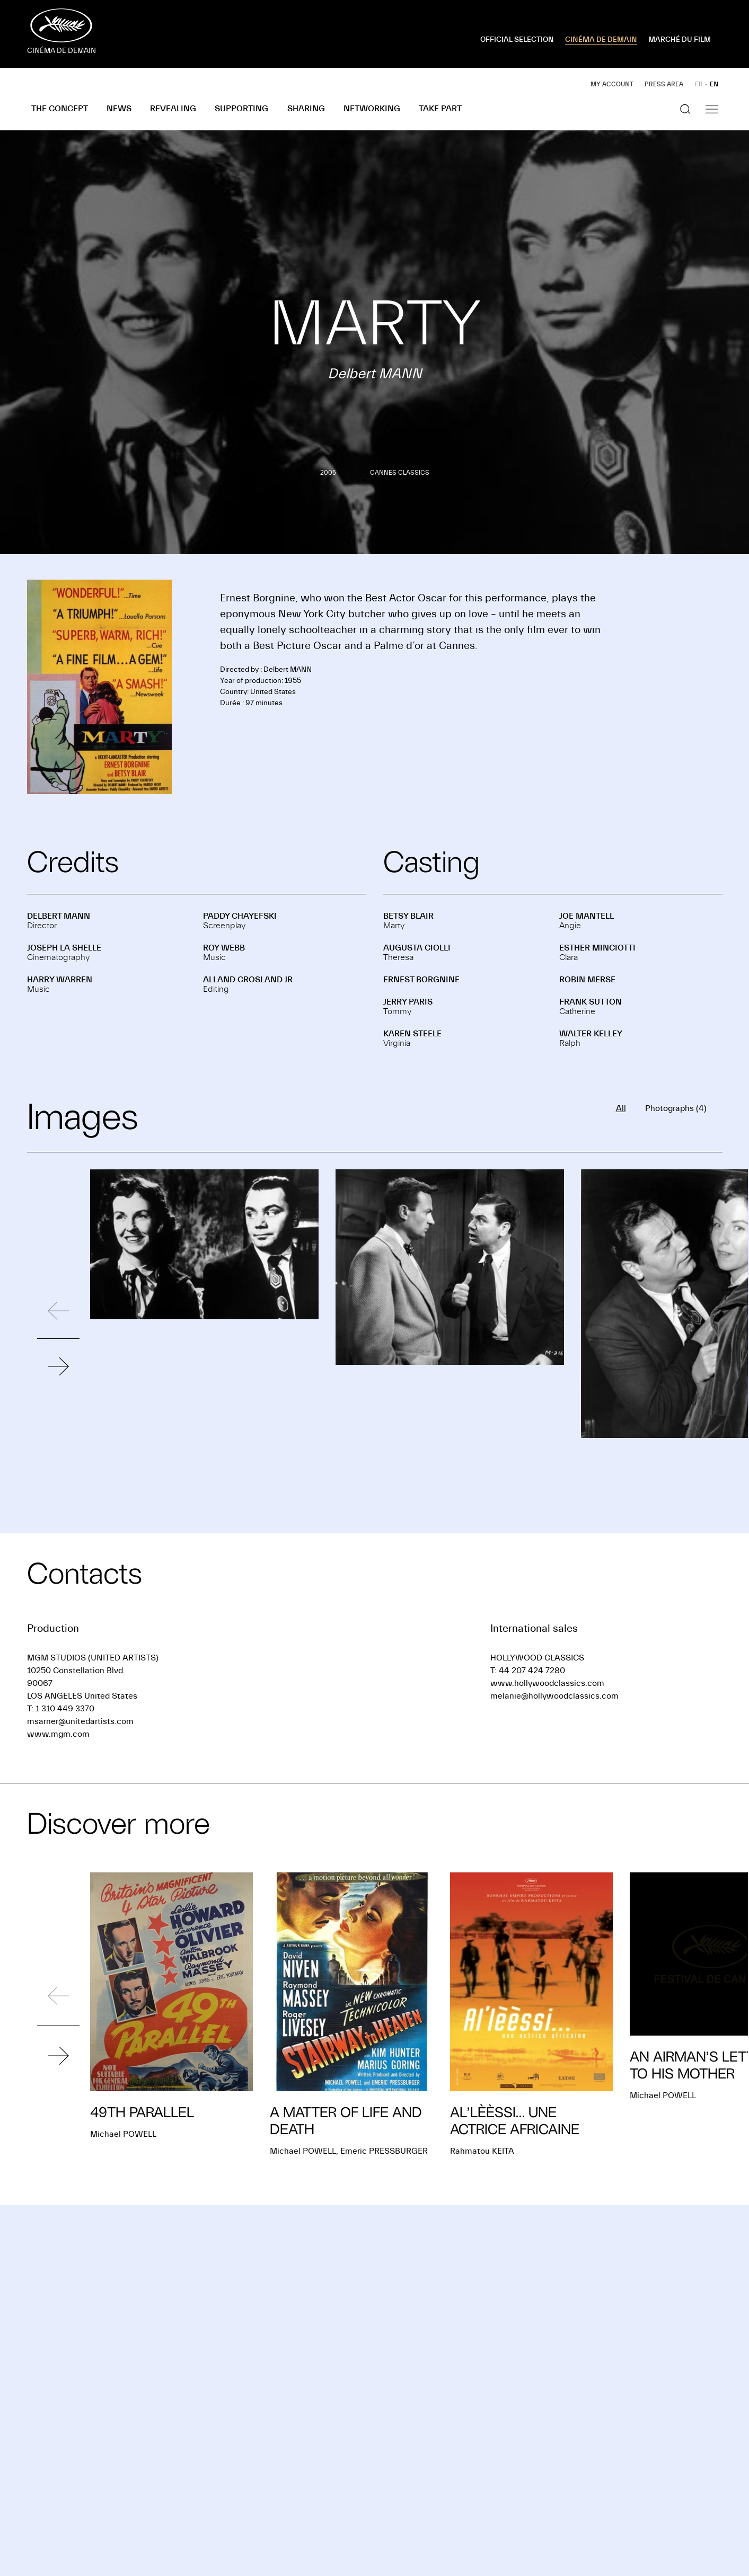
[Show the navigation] (712, 109)
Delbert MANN (58, 916)
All (621, 1108)
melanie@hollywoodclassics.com (554, 1696)
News (119, 108)
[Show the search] (685, 109)
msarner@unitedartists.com (80, 1721)
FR (699, 84)
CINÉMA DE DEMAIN (601, 39)
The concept (59, 108)
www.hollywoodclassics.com (547, 1683)
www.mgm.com (58, 1734)
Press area (664, 84)
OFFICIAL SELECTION (517, 39)
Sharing (306, 108)
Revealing (173, 108)
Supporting (241, 108)
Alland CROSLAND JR (248, 979)
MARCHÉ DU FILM (679, 39)
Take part (440, 108)
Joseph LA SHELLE (64, 948)
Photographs (676, 1108)
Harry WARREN (59, 979)
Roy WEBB (224, 948)
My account (612, 84)
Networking (371, 108)
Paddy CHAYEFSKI (240, 916)
